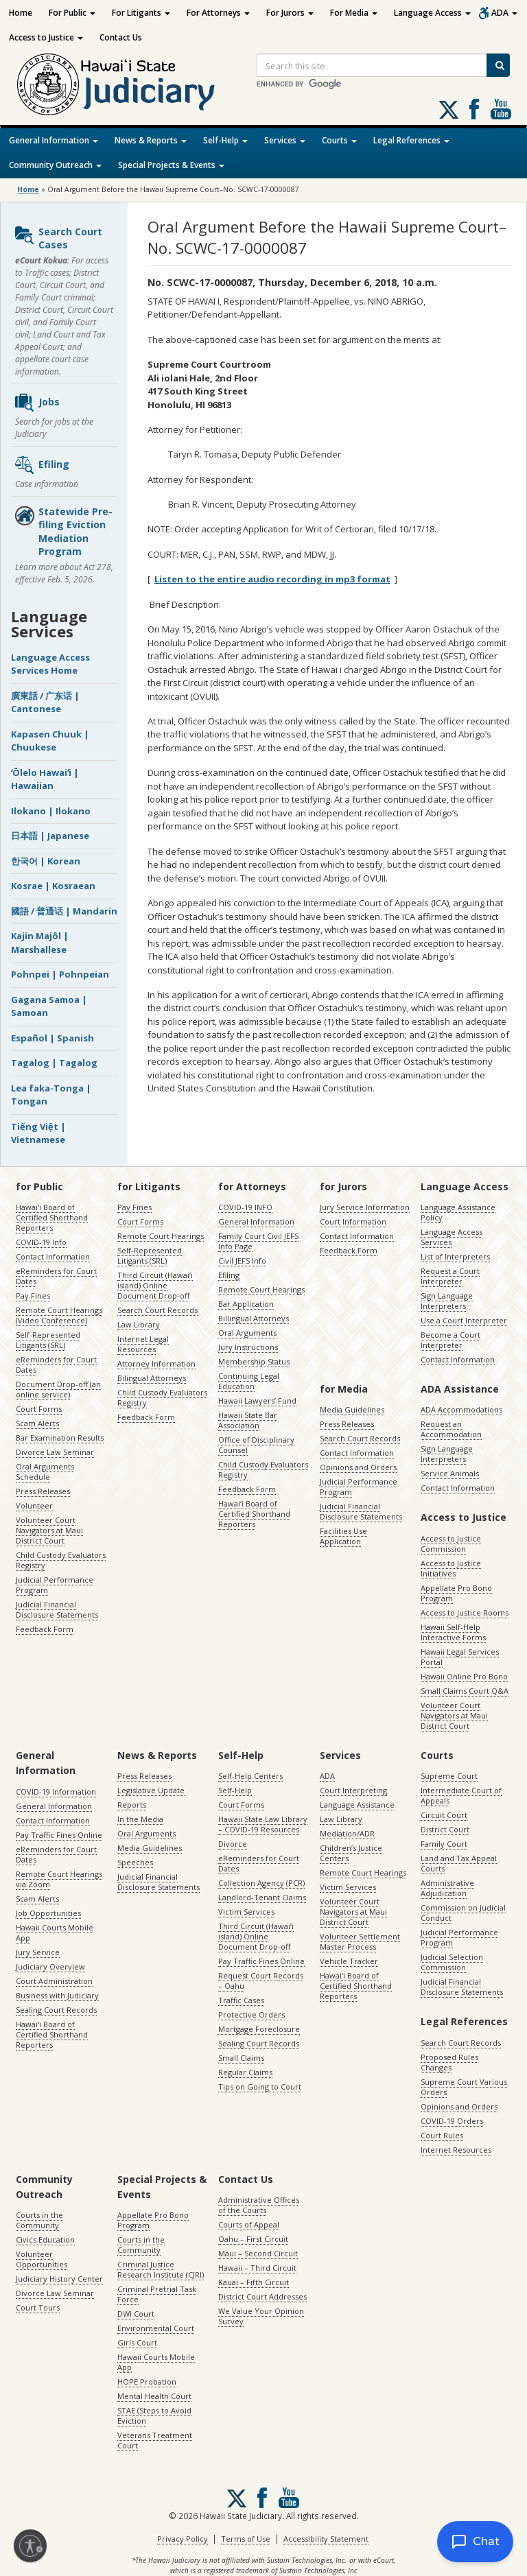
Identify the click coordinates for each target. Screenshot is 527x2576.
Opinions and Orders (358, 1467)
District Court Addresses (262, 2296)
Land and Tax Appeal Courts (459, 1863)
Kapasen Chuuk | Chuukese (50, 741)
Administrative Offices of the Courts (258, 2205)
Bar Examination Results (60, 1437)
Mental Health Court (154, 2396)
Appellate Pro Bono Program (456, 1593)
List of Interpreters (455, 1256)
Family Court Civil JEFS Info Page (258, 1241)
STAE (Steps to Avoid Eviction (154, 2415)
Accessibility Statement (325, 2538)
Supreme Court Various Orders (464, 2087)
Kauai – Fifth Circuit (253, 2282)
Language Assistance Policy (458, 1212)
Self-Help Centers (250, 1776)
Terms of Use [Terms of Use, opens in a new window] (245, 2538)
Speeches (135, 1862)
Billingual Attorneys (253, 1318)
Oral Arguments (247, 1332)
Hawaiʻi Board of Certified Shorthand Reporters (52, 1217)
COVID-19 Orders (452, 2121)
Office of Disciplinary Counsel (256, 1444)
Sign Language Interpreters (447, 1300)
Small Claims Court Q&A (464, 1691)
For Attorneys (218, 13)
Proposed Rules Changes (449, 2062)
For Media (353, 13)
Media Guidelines (352, 1409)
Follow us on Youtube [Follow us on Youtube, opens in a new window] (501, 109)
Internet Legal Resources (143, 1344)
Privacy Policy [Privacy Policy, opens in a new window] (182, 2538)
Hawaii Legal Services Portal (460, 1656)
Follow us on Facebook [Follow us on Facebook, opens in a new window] (474, 109)
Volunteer (34, 1505)
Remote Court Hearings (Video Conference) (59, 1315)
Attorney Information (156, 1363)
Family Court (444, 1844)
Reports (131, 1804)
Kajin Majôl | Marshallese (40, 943)
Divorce (232, 1844)
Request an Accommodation (451, 1429)
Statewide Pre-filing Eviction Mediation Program (63, 531)
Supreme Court (449, 1776)
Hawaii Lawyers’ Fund (257, 1400)
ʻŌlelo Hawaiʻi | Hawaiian (45, 779)
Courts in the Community (39, 2220)
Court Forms (39, 1409)
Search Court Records (157, 1310)
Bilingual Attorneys (151, 1378)
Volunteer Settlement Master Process (360, 1941)
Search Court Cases (58, 238)
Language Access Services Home (50, 664)
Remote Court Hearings (160, 1236)
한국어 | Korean (45, 861)
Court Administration (54, 1981)
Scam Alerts (37, 1423)
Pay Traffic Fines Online (59, 1835)
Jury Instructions (248, 1347)
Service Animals (450, 1473)
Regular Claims (245, 2072)
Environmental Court (155, 2328)
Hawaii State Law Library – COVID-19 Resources (262, 1824)
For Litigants (141, 13)
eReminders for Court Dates (56, 1276)
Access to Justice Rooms (464, 1612)
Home (20, 13)
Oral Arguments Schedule (45, 1471)
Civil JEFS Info (242, 1260)
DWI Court (135, 2313)
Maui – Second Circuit (258, 2253)
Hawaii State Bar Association (247, 1420)
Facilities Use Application (343, 1536)
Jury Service (38, 1952)
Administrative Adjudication (447, 1888)
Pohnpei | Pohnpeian (60, 974)
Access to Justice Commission (451, 1543)
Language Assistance (357, 1804)
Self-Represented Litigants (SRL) (48, 1340)
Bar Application (246, 1304)
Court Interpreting (353, 1790)
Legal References (411, 140)
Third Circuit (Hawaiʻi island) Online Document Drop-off (155, 1285)
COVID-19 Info (41, 1242)
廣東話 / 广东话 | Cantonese (45, 702)
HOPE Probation (146, 2381)
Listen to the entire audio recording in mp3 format (272, 579)
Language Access (432, 13)
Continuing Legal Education (248, 1381)
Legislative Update (151, 1790)
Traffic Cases (241, 2000)
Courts (339, 140)
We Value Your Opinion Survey (261, 2316)
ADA (504, 13)
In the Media (140, 1819)
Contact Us (120, 37)
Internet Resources (456, 2149)
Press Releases (43, 1491)
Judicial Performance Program (54, 1584)
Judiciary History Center (59, 2278)
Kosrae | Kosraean (53, 885)
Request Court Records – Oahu (260, 1980)
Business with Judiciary (57, 1995)
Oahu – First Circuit (253, 2239)
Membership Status (254, 1361)
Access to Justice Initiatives (451, 1568)
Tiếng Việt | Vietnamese (38, 1133)
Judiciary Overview (50, 1966)
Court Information (353, 1221)
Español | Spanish (52, 1038)
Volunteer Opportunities (41, 2259)
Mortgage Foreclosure (259, 2029)
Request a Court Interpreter (450, 1276)
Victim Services (246, 1911)
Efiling (41, 465)
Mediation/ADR (347, 1833)
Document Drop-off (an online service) (58, 1389)
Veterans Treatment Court (154, 2440)
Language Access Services (451, 1237)
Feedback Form (44, 1629)
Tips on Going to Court (259, 2086)
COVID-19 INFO (245, 1207)
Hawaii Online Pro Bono (464, 1676)
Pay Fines (33, 1295)
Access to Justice (46, 37)
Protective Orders (251, 2014)
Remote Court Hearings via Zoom (59, 1879)
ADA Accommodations (461, 1409)
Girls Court (137, 2342)
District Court (445, 1829)
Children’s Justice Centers (351, 1853)
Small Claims (241, 2058)
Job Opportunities (48, 1913)
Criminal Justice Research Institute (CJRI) (160, 2269)
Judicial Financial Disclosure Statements (57, 1609)
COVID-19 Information (56, 1791)
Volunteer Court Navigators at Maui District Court (49, 1530)
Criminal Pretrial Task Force (156, 2294)
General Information (53, 140)
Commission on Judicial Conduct (463, 1912)
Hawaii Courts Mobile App (54, 1932)
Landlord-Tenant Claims (262, 1897)
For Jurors (290, 13)
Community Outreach (55, 165)
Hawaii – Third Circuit (257, 2267)
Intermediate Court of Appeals (461, 1795)
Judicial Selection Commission (452, 1962)
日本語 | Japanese (50, 835)
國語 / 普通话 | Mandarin (64, 911)
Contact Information (53, 1256)
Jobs (37, 402)
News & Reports (151, 140)
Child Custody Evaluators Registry (61, 1560)
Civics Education (45, 2239)
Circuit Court (444, 1815)
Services (284, 140)
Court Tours (38, 2307)
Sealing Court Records (56, 2010)
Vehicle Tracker (349, 1961)
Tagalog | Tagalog (54, 1062)
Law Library (138, 1324)
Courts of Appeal (248, 2224)
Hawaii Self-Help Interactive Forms (453, 1632)
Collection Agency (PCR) (261, 1883)
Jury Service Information (365, 1207)
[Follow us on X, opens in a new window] (449, 110)
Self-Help (225, 140)
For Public (72, 13)
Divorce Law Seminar (55, 1452)
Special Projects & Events (171, 165)
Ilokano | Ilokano (51, 811)
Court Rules (442, 2135)
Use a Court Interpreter (464, 1320)
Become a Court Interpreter (450, 1340)
